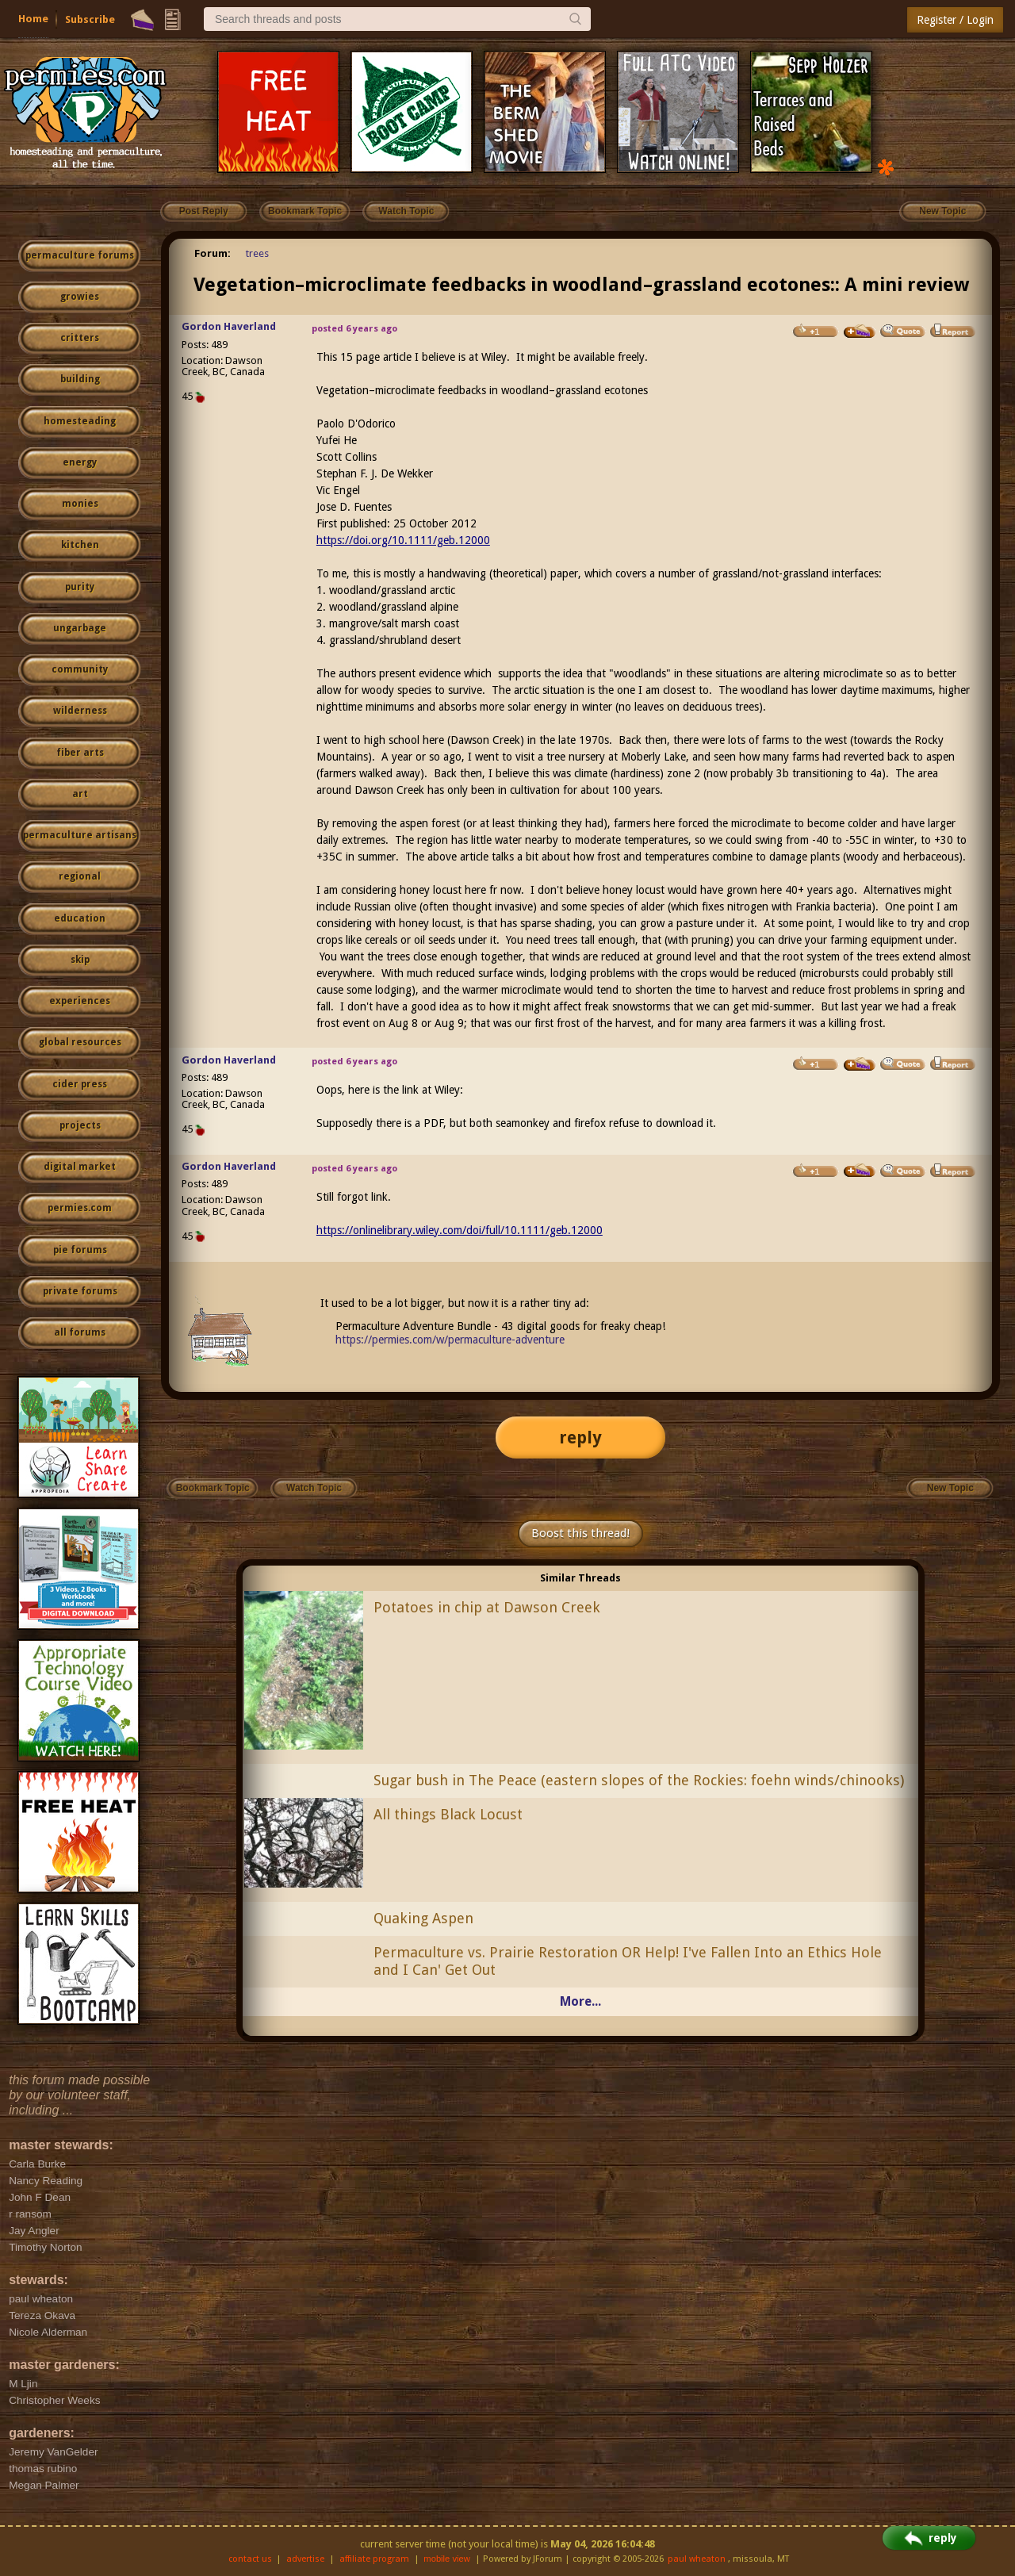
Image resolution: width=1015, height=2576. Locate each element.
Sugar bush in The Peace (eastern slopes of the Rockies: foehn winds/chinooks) (638, 1780)
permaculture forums (79, 255)
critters (79, 337)
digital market (80, 1166)
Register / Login (955, 19)
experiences (79, 1000)
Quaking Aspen (423, 1918)
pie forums (80, 1249)
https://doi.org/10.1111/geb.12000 (403, 540)
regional (80, 876)
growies (79, 296)
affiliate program (374, 2559)
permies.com (80, 1207)
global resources (80, 1042)
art (80, 793)
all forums (79, 1332)
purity (79, 586)
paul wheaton (697, 2559)
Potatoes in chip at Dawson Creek (486, 1607)
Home (33, 19)
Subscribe (90, 19)
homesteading (80, 421)
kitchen (80, 544)
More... (580, 2001)
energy (80, 462)
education (79, 918)
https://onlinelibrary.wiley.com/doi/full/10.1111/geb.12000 (459, 1230)
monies (80, 503)
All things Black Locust (448, 1814)
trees (257, 253)
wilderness (80, 710)
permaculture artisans (79, 835)
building (80, 379)
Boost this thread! (580, 1533)
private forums (80, 1291)
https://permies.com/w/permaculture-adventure (450, 1339)
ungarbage (79, 628)
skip (80, 959)
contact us (250, 2559)
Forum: (212, 253)
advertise (305, 2559)
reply (580, 1437)
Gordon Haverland (229, 326)
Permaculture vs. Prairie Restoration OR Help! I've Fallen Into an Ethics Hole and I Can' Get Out (627, 1961)
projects (80, 1125)
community (80, 669)
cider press (79, 1084)
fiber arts (80, 752)
